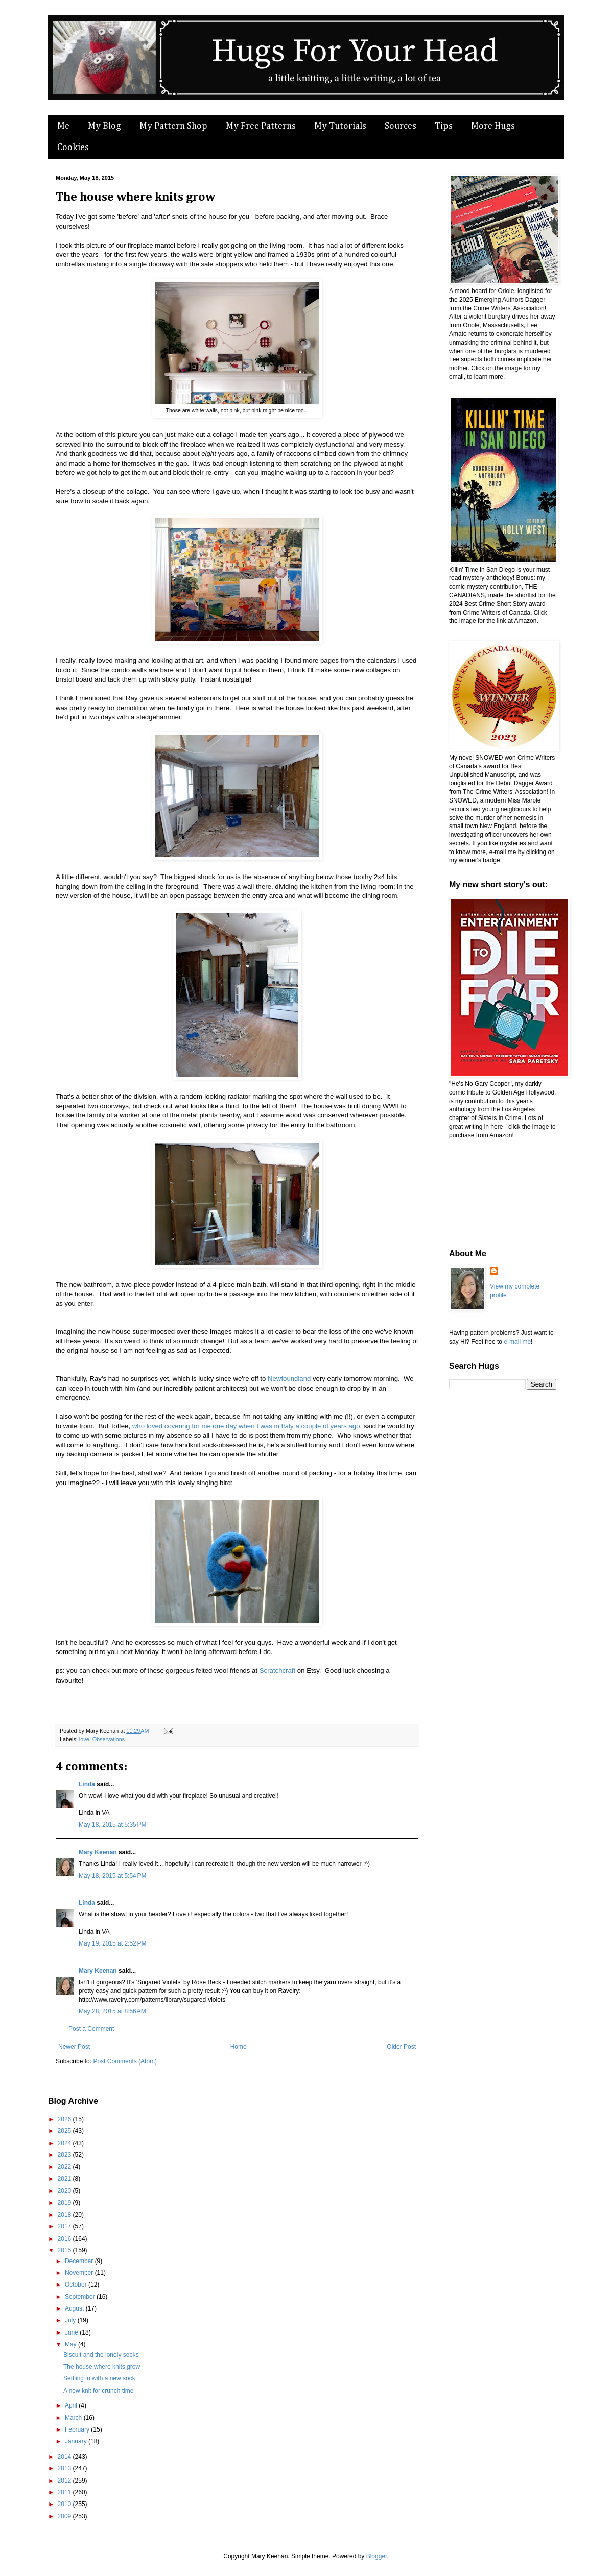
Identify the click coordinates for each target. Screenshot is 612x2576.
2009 (65, 2516)
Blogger (376, 2556)
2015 (65, 2250)
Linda (87, 1784)
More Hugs (493, 126)
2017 (65, 2226)
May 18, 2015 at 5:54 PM (112, 1875)
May (71, 2344)
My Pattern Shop (173, 126)
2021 (65, 2178)
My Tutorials (340, 126)
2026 (65, 2119)
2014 (65, 2456)
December (80, 2261)
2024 (65, 2143)
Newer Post (74, 2046)
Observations (108, 1739)
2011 (65, 2492)
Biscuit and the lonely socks (100, 2355)
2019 (65, 2202)
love (84, 1739)
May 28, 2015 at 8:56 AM (112, 2011)
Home (238, 2046)
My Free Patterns (261, 126)
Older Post (401, 2046)
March (74, 2417)
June (72, 2332)
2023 (65, 2154)
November (80, 2272)
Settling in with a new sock (99, 2378)
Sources (400, 126)
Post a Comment (91, 2028)
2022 (65, 2166)
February (78, 2429)
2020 (65, 2190)
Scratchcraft (277, 1670)
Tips (444, 126)
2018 (65, 2214)
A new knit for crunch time (98, 2390)
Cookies (73, 147)
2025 (65, 2130)
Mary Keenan (98, 1852)
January (76, 2441)
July (71, 2320)
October (76, 2284)
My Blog (104, 126)
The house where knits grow (101, 2366)
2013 (65, 2468)
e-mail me (517, 1341)
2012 (65, 2480)
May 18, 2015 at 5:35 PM (112, 1824)
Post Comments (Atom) (125, 2061)
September (81, 2296)
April (72, 2405)
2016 (65, 2238)
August (75, 2308)
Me (63, 126)
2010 (65, 2504)
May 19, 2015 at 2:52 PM (112, 1943)
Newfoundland (289, 1378)
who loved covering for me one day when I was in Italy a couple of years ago (246, 1426)
